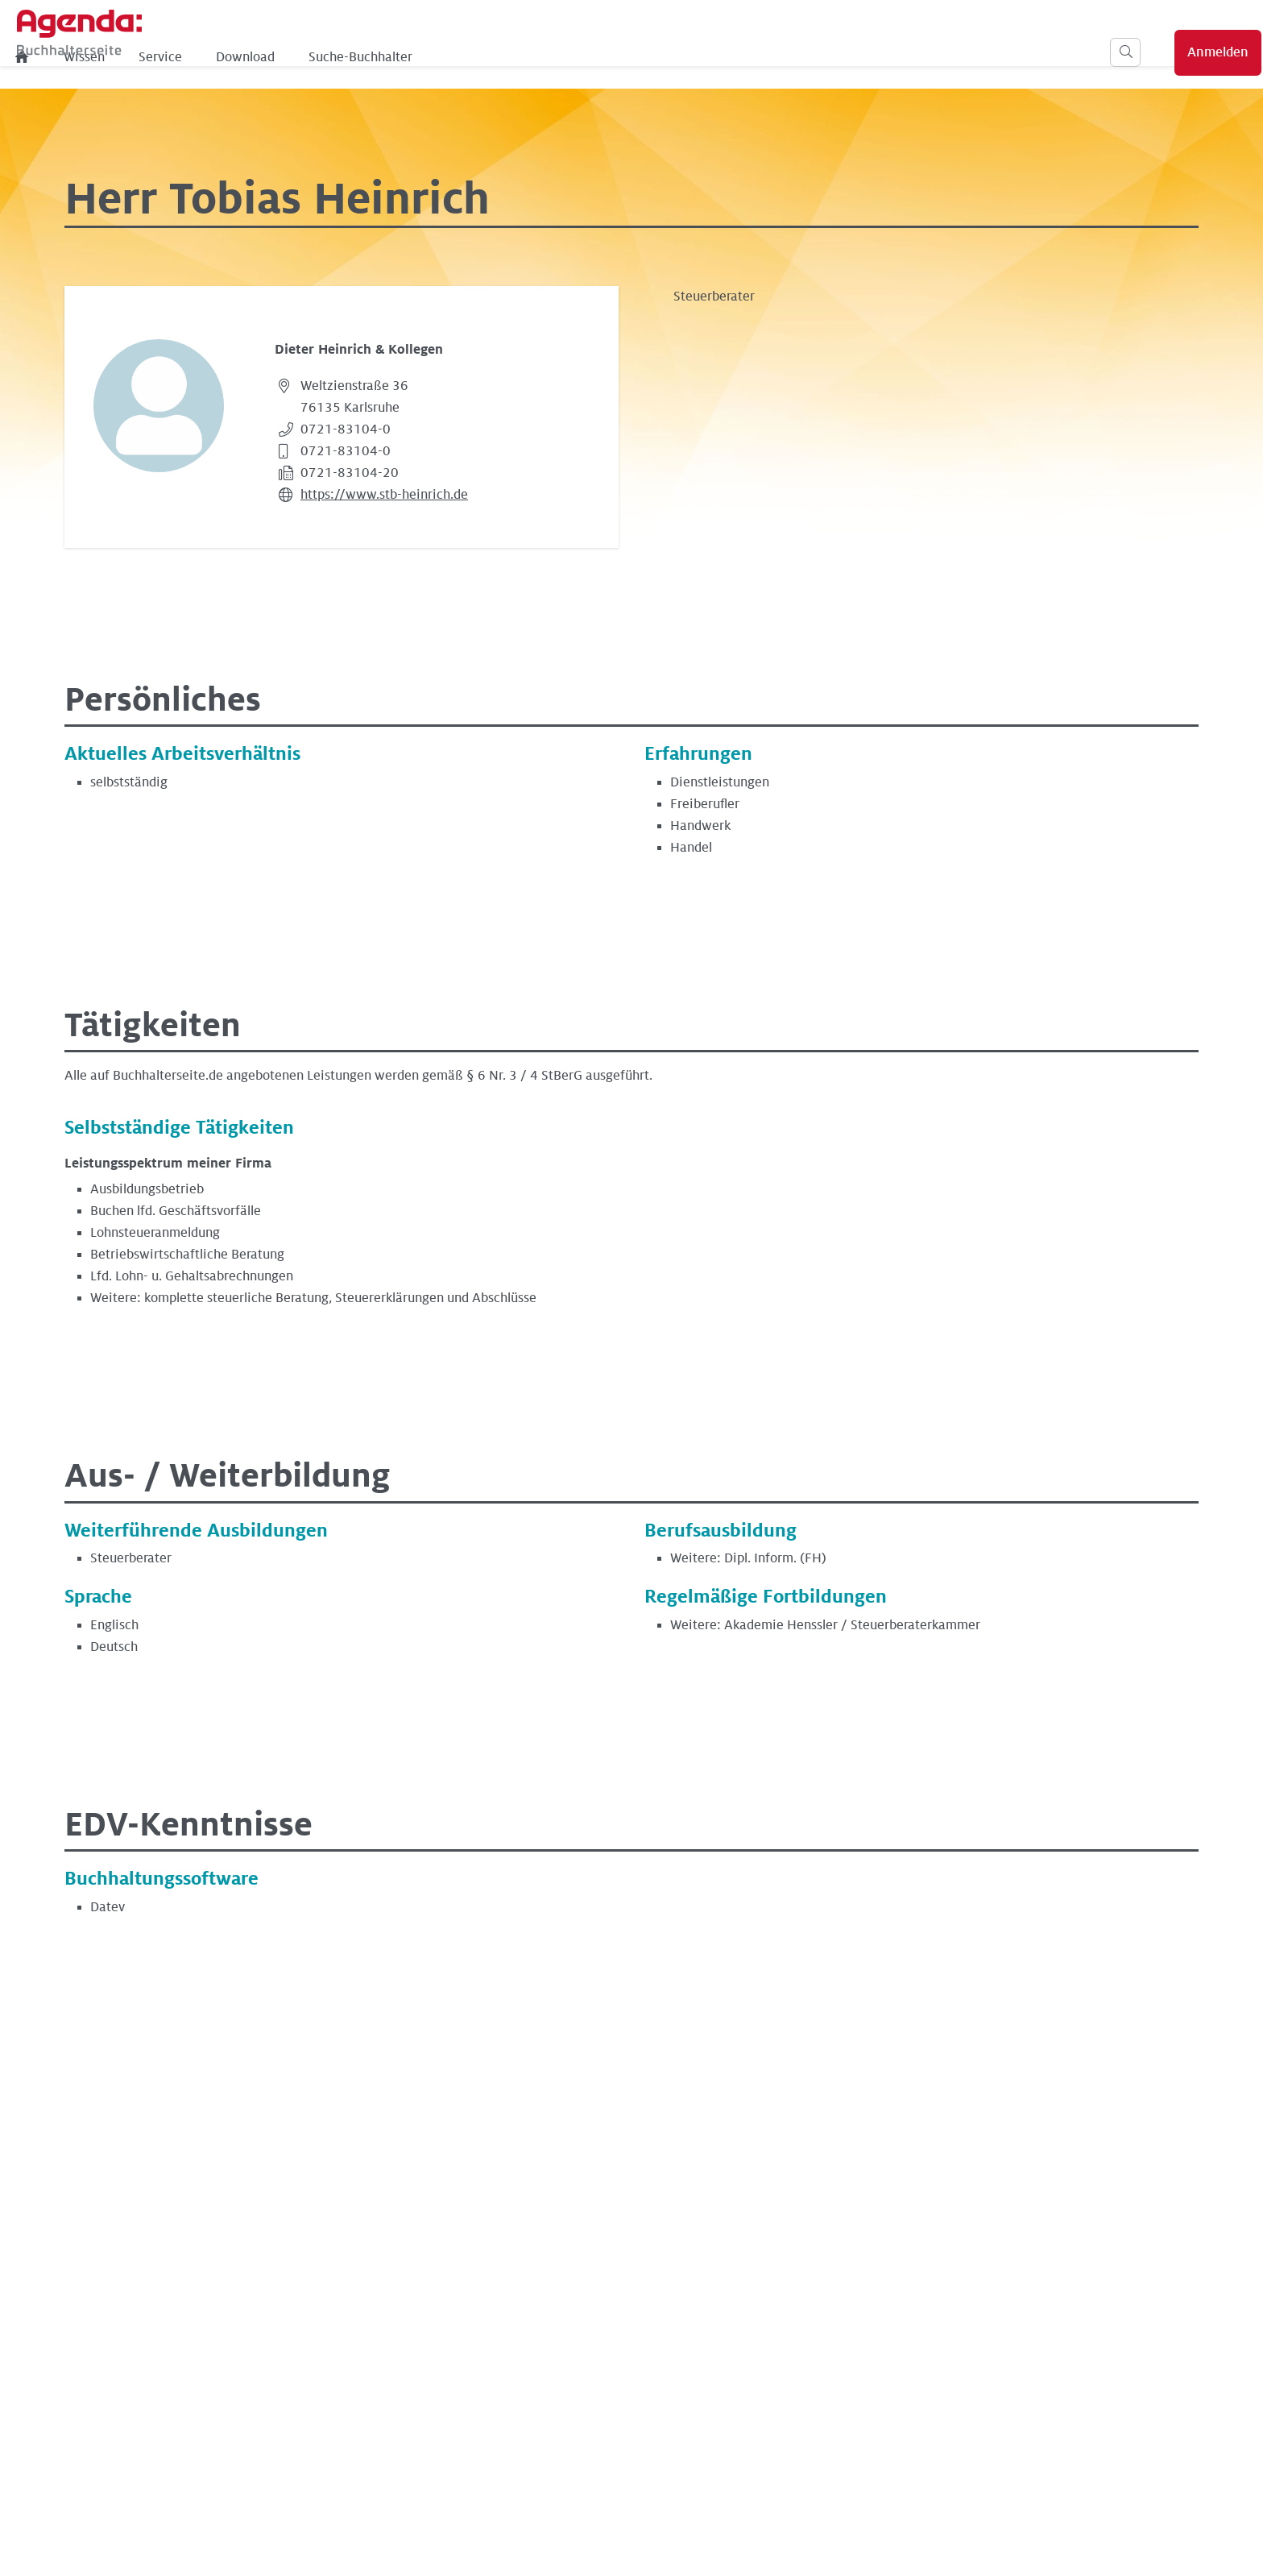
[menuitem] (278, 57)
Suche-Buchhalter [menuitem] (617, 57)
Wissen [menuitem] (340, 57)
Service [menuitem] (416, 57)
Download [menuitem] (501, 57)
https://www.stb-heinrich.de (384, 494)
